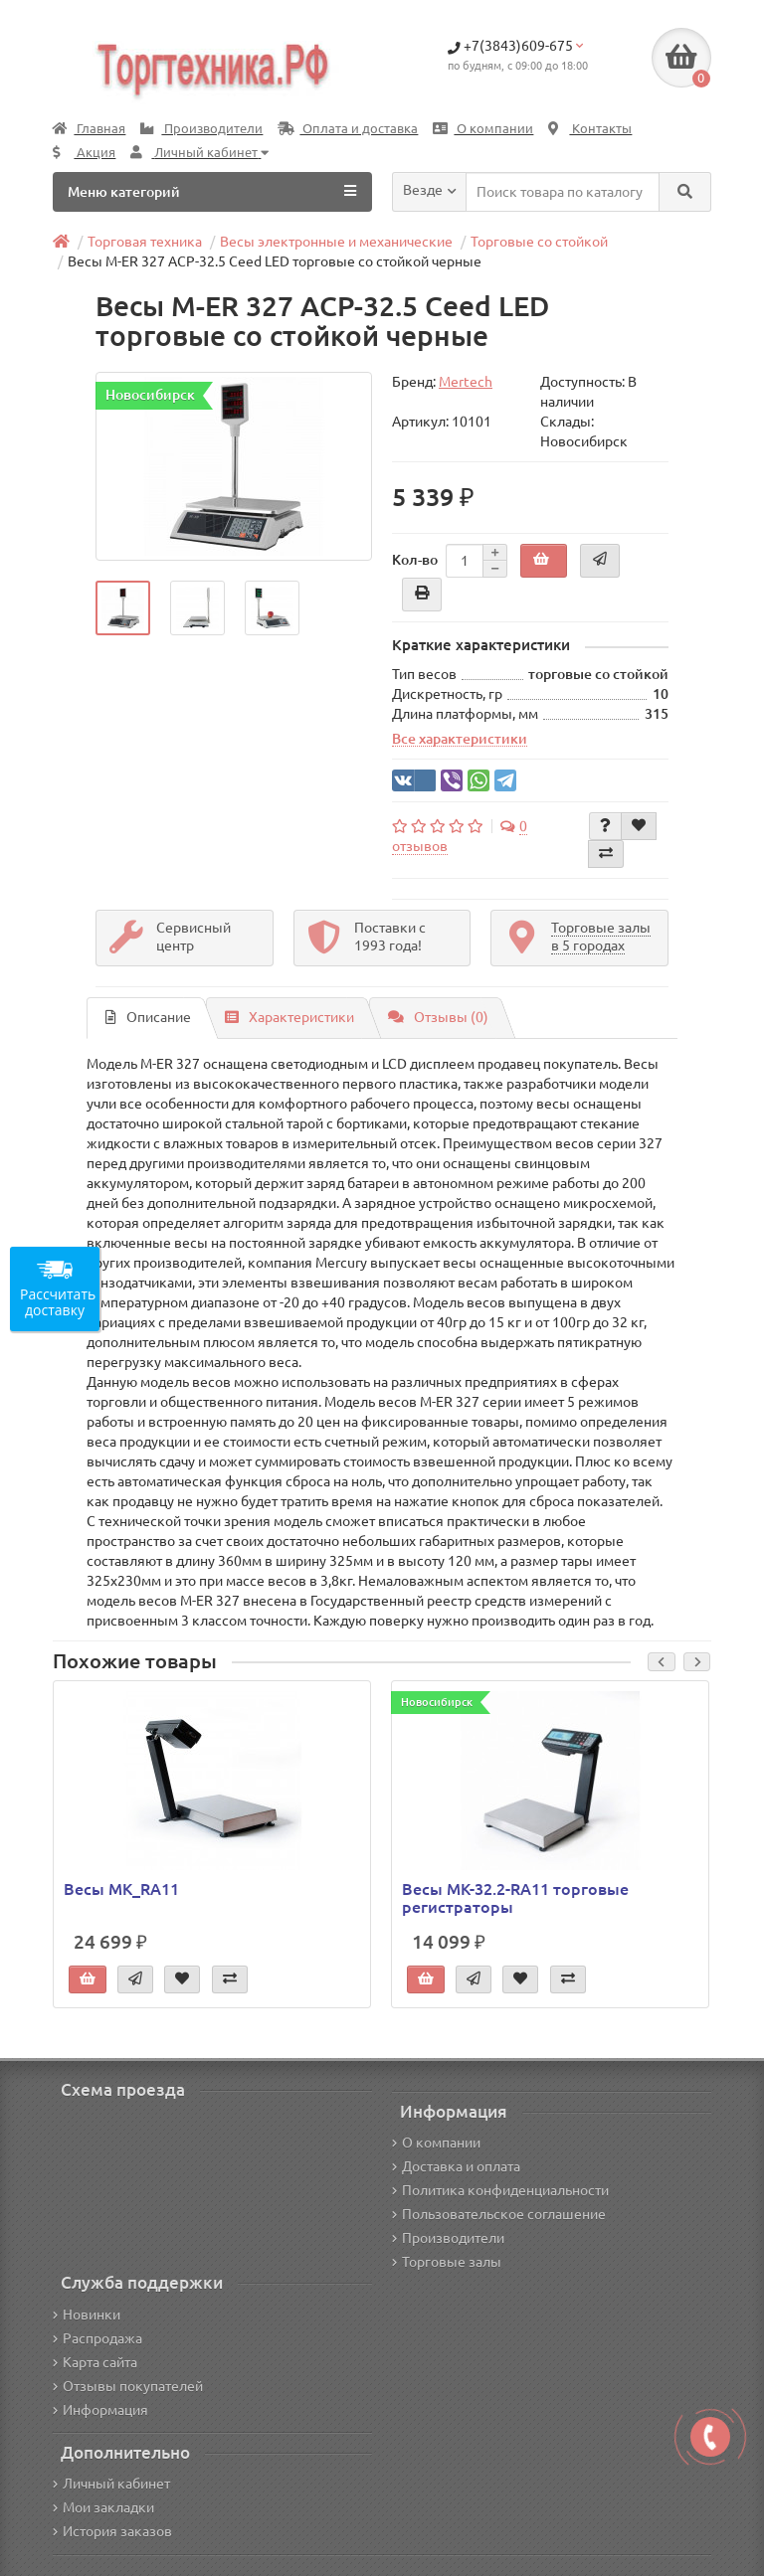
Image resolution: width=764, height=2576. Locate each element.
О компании (483, 128)
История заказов (112, 2531)
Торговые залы (446, 2262)
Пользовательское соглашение (499, 2214)
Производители (201, 128)
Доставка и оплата (456, 2166)
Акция (84, 152)
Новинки (86, 2314)
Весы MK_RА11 (121, 1889)
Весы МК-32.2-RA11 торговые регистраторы (515, 1898)
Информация (100, 2410)
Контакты (590, 128)
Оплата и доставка (348, 128)
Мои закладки (103, 2507)
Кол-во (415, 560)
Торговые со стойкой (539, 242)
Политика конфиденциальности (500, 2190)
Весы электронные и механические (336, 242)
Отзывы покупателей (128, 2386)
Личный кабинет (111, 2483)
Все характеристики (459, 739)
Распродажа (97, 2338)
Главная (89, 128)
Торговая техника (145, 242)
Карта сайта (95, 2362)
